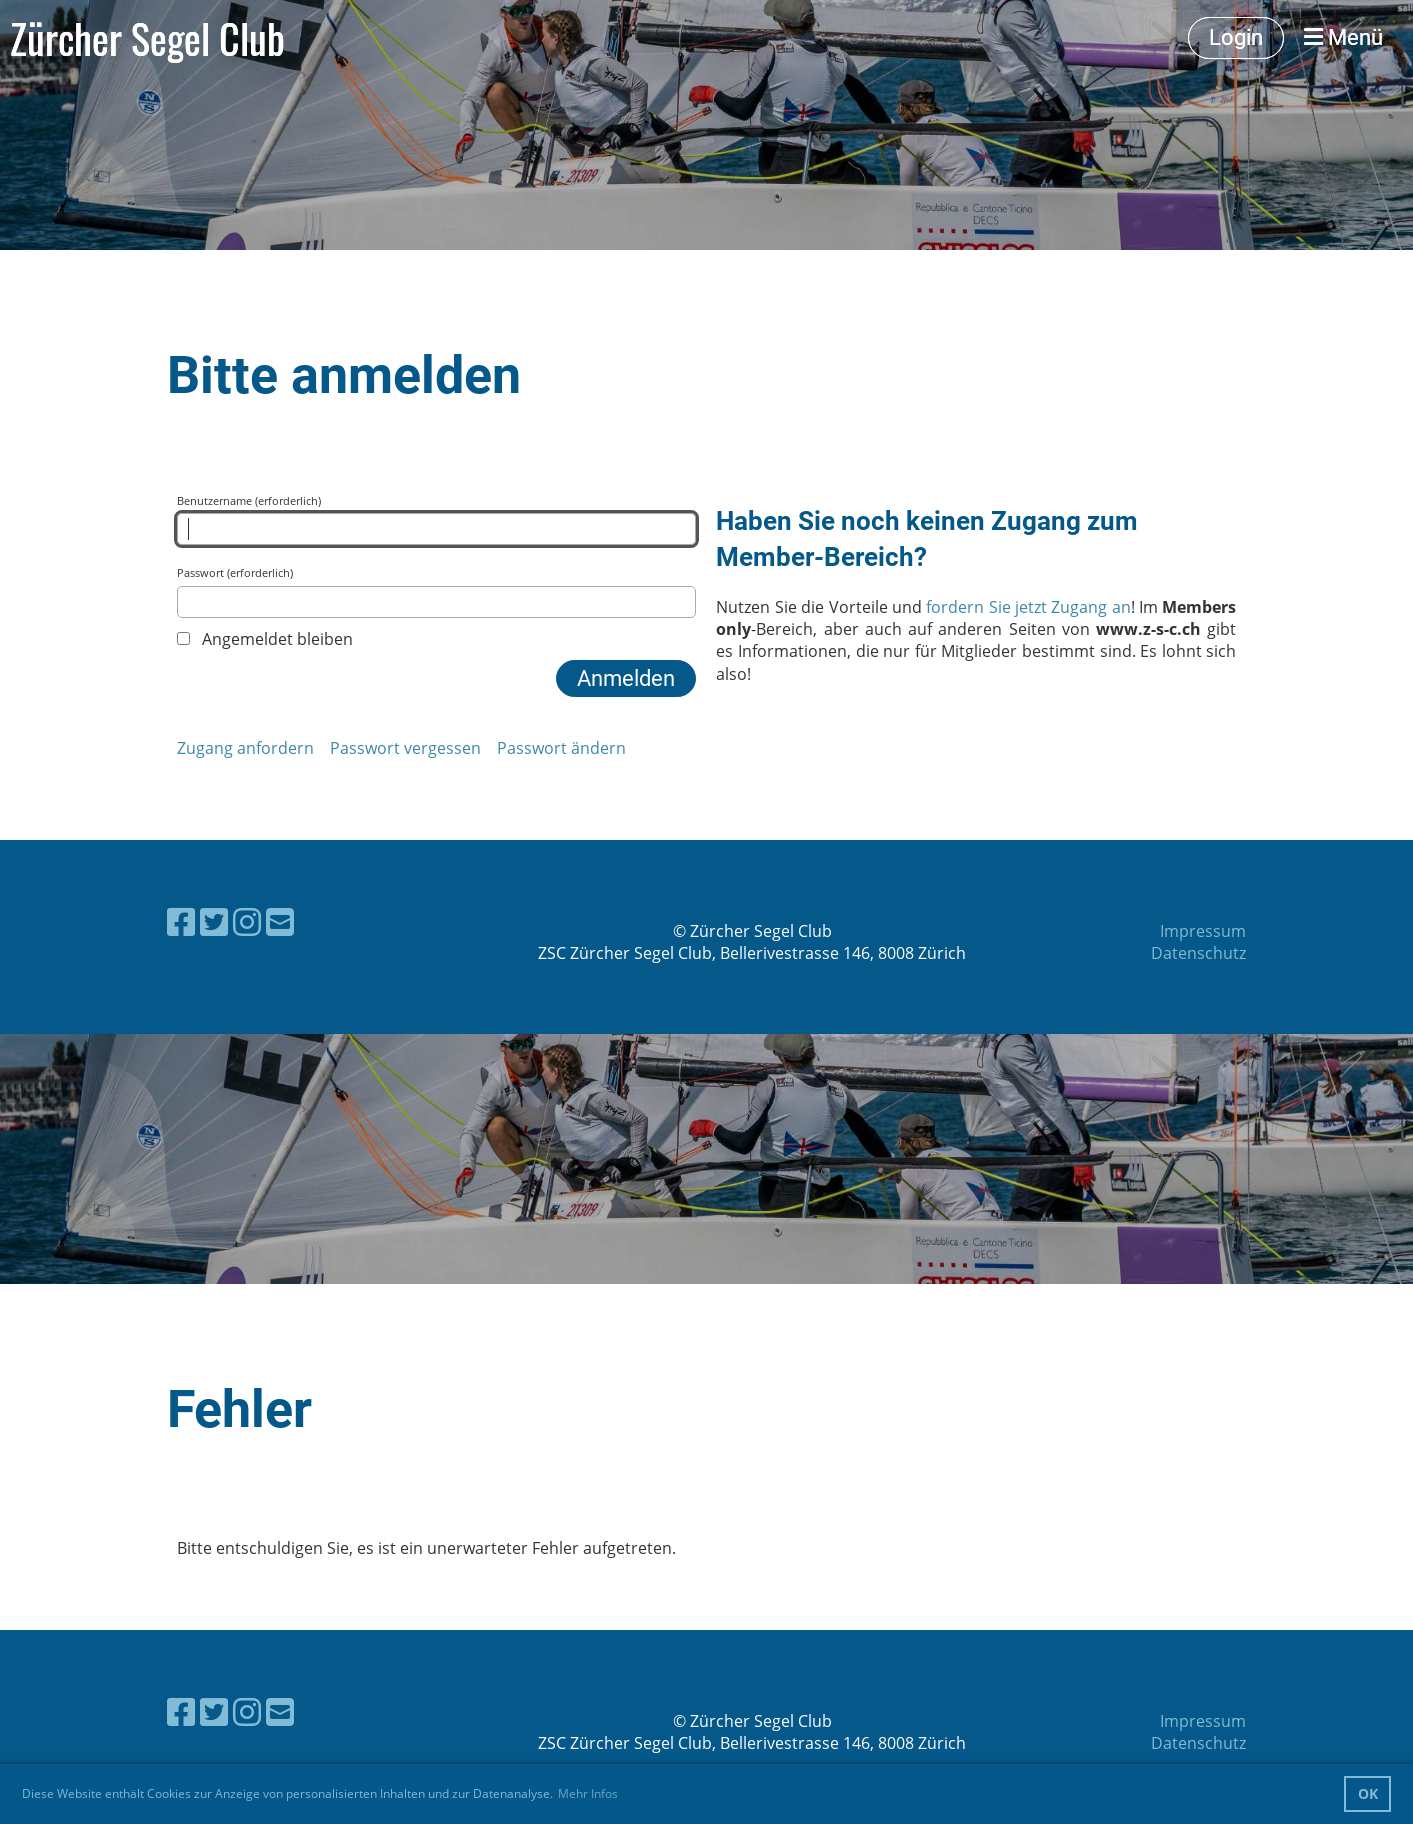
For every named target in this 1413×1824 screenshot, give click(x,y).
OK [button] (1368, 1793)
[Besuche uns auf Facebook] (181, 921)
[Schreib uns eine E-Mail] (280, 921)
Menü (1343, 37)
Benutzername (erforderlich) (437, 519)
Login (1236, 37)
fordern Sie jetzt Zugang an (1028, 607)
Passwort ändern (561, 748)
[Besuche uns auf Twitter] (214, 921)
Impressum (1203, 931)
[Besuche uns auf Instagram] (247, 921)
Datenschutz (1198, 953)
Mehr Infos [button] (588, 1793)
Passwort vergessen (405, 748)
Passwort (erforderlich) (437, 591)
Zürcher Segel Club (147, 38)
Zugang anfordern (245, 748)
